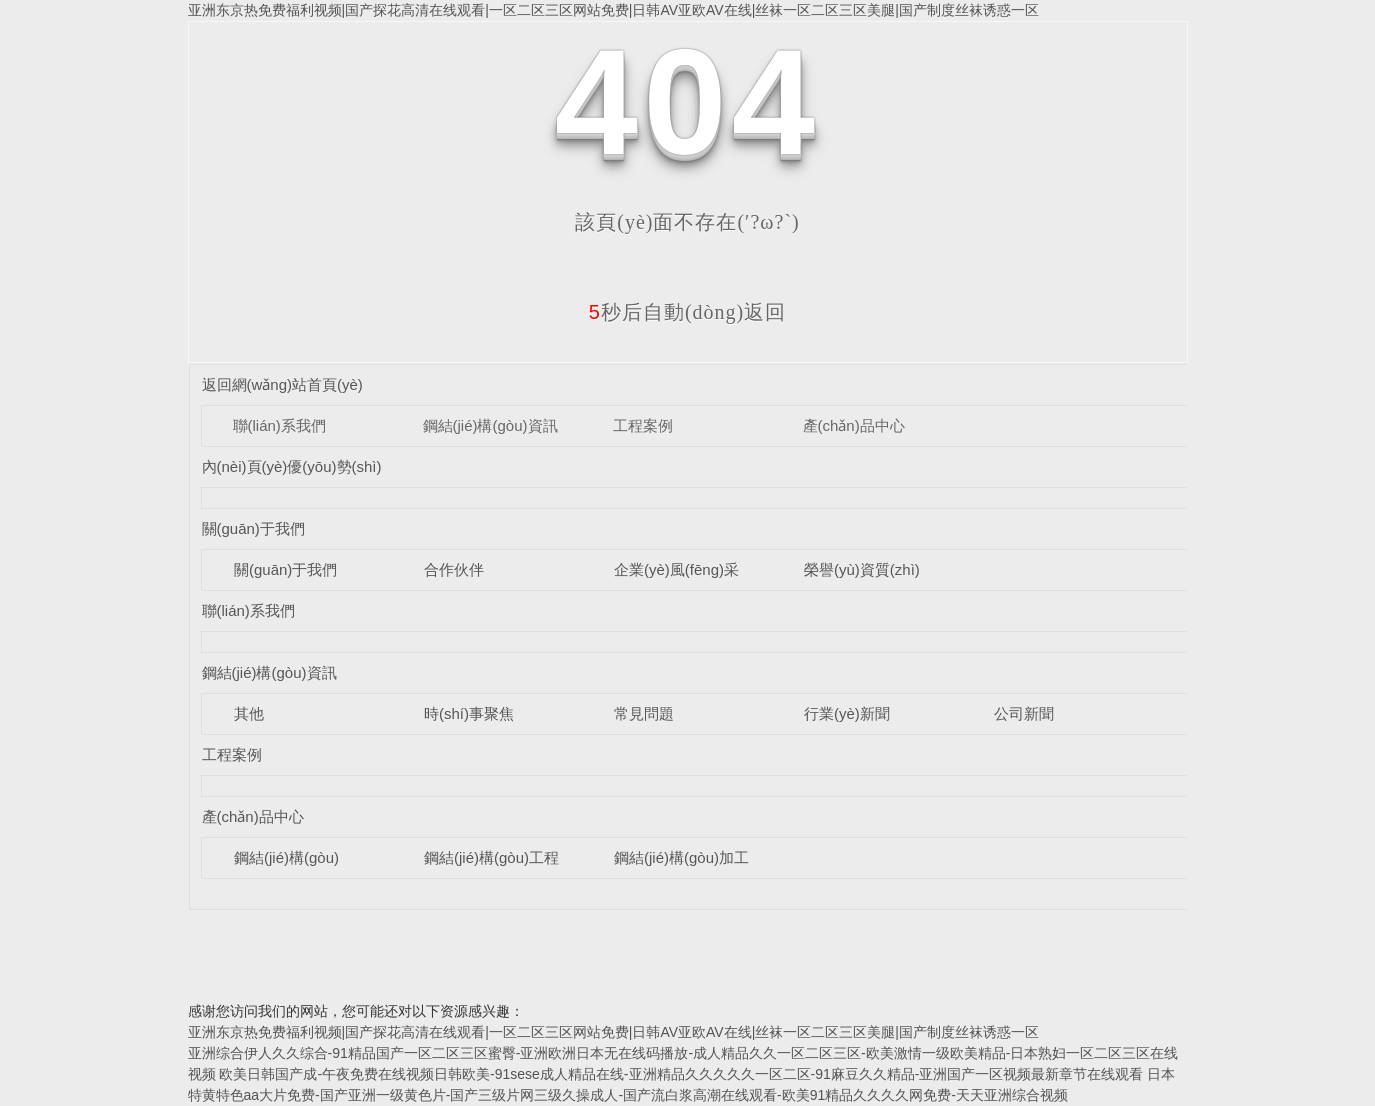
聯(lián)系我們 (279, 425)
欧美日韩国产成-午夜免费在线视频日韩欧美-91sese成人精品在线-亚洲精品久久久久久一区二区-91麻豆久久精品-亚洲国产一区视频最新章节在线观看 (681, 1074)
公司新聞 (1024, 713)
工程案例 (643, 425)
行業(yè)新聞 (847, 713)
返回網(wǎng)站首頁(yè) (282, 384)
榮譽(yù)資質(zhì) (862, 569)
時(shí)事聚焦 (469, 713)
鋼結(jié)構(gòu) (286, 857)
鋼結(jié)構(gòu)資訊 (490, 425)
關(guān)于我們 (253, 528)
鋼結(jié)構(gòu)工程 (491, 857)
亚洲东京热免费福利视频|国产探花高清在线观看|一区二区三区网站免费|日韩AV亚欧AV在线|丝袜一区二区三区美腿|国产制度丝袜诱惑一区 (613, 10)
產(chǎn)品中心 (854, 425)
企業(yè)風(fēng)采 (676, 569)
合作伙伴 (454, 569)
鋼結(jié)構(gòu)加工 (681, 857)
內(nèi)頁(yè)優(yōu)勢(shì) (292, 466)
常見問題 (644, 713)
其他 (249, 713)
